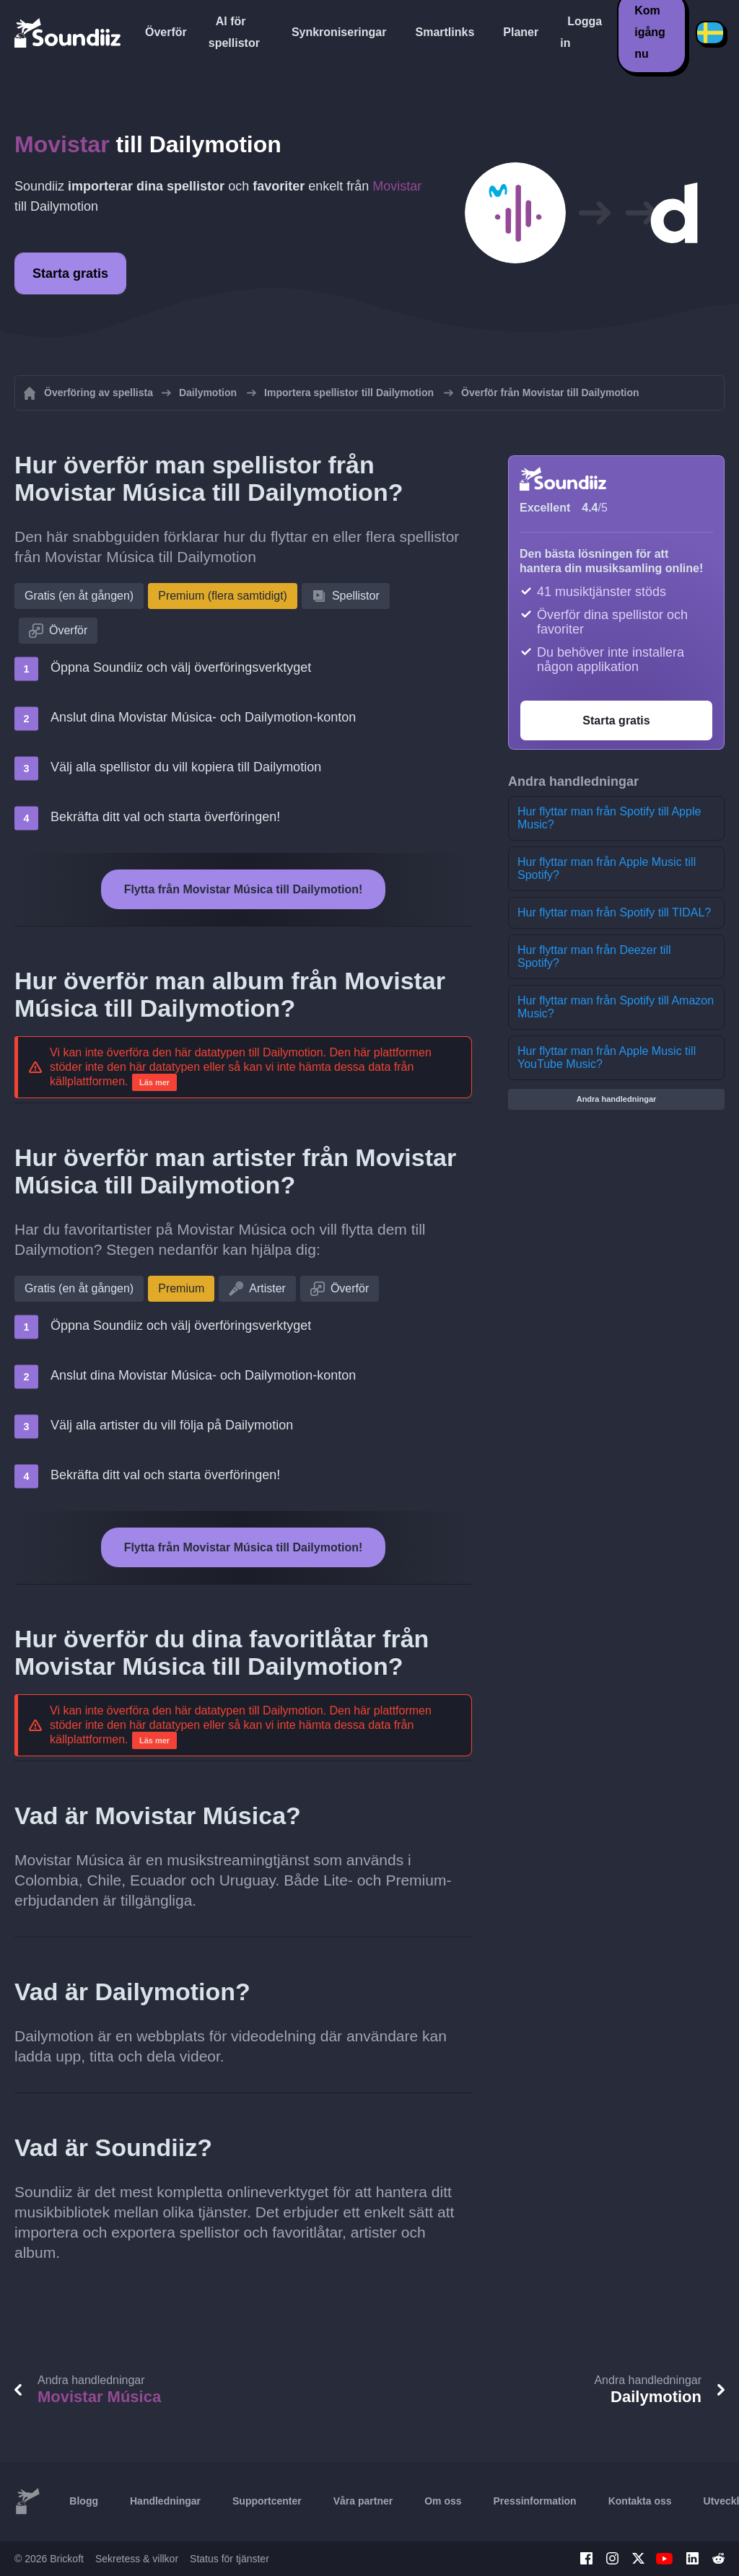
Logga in (581, 32)
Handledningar (165, 2501)
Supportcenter (267, 2501)
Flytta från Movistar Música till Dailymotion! (243, 889)
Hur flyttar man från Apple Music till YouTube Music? (606, 1057)
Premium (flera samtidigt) (222, 596)
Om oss (442, 2501)
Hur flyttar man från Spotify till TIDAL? (614, 912)
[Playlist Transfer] (68, 32)
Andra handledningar (617, 1099)
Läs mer (154, 1082)
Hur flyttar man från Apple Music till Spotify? (606, 868)
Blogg (83, 2501)
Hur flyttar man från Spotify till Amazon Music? (615, 1007)
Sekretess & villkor (136, 2558)
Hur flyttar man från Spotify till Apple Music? (609, 818)
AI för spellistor (234, 32)
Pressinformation (535, 2501)
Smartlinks (444, 32)
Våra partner (363, 2501)
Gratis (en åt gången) (79, 596)
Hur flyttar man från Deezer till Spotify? (594, 956)
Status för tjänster (229, 2558)
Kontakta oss (640, 2501)
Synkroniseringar (339, 32)
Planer (520, 32)
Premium (181, 1288)
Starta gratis (70, 273)
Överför (166, 32)
